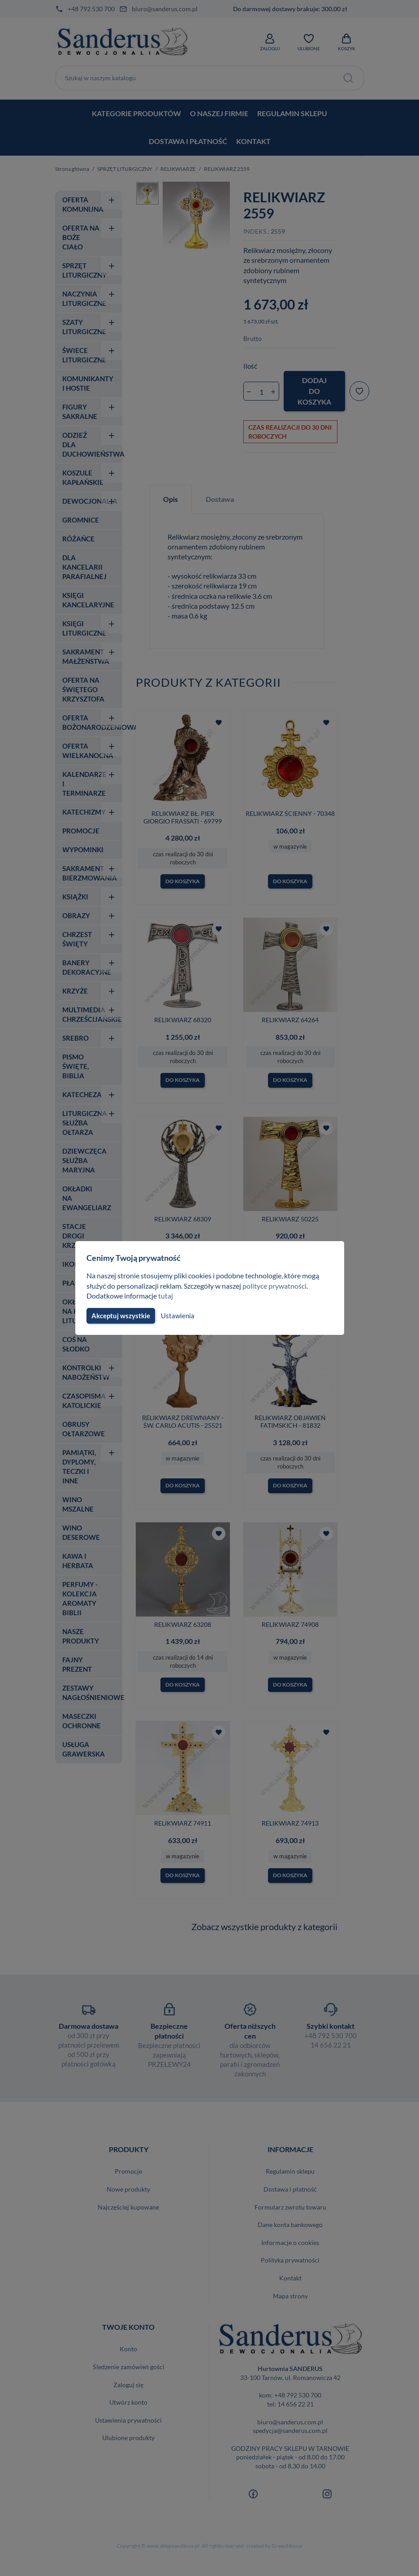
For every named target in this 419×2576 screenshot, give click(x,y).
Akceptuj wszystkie (120, 1316)
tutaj (167, 1295)
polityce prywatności (279, 1285)
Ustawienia (176, 1316)
